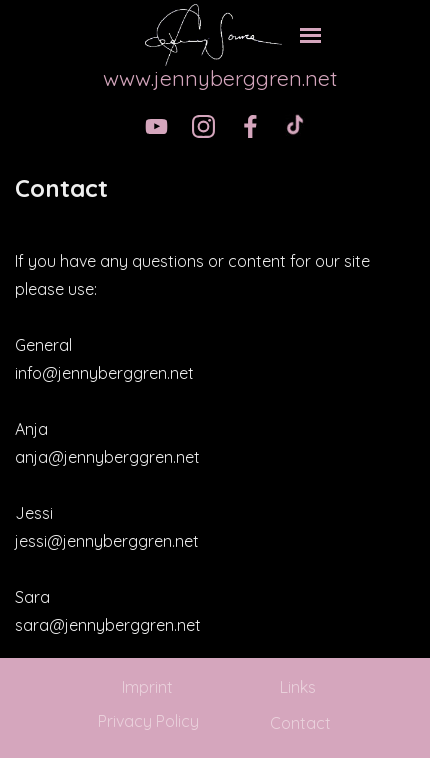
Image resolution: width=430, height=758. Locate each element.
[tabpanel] (215, 188)
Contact (300, 723)
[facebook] (250, 126)
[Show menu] (310, 35)
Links (298, 687)
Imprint (147, 687)
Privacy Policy (148, 721)
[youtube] (156, 126)
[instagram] (203, 126)
